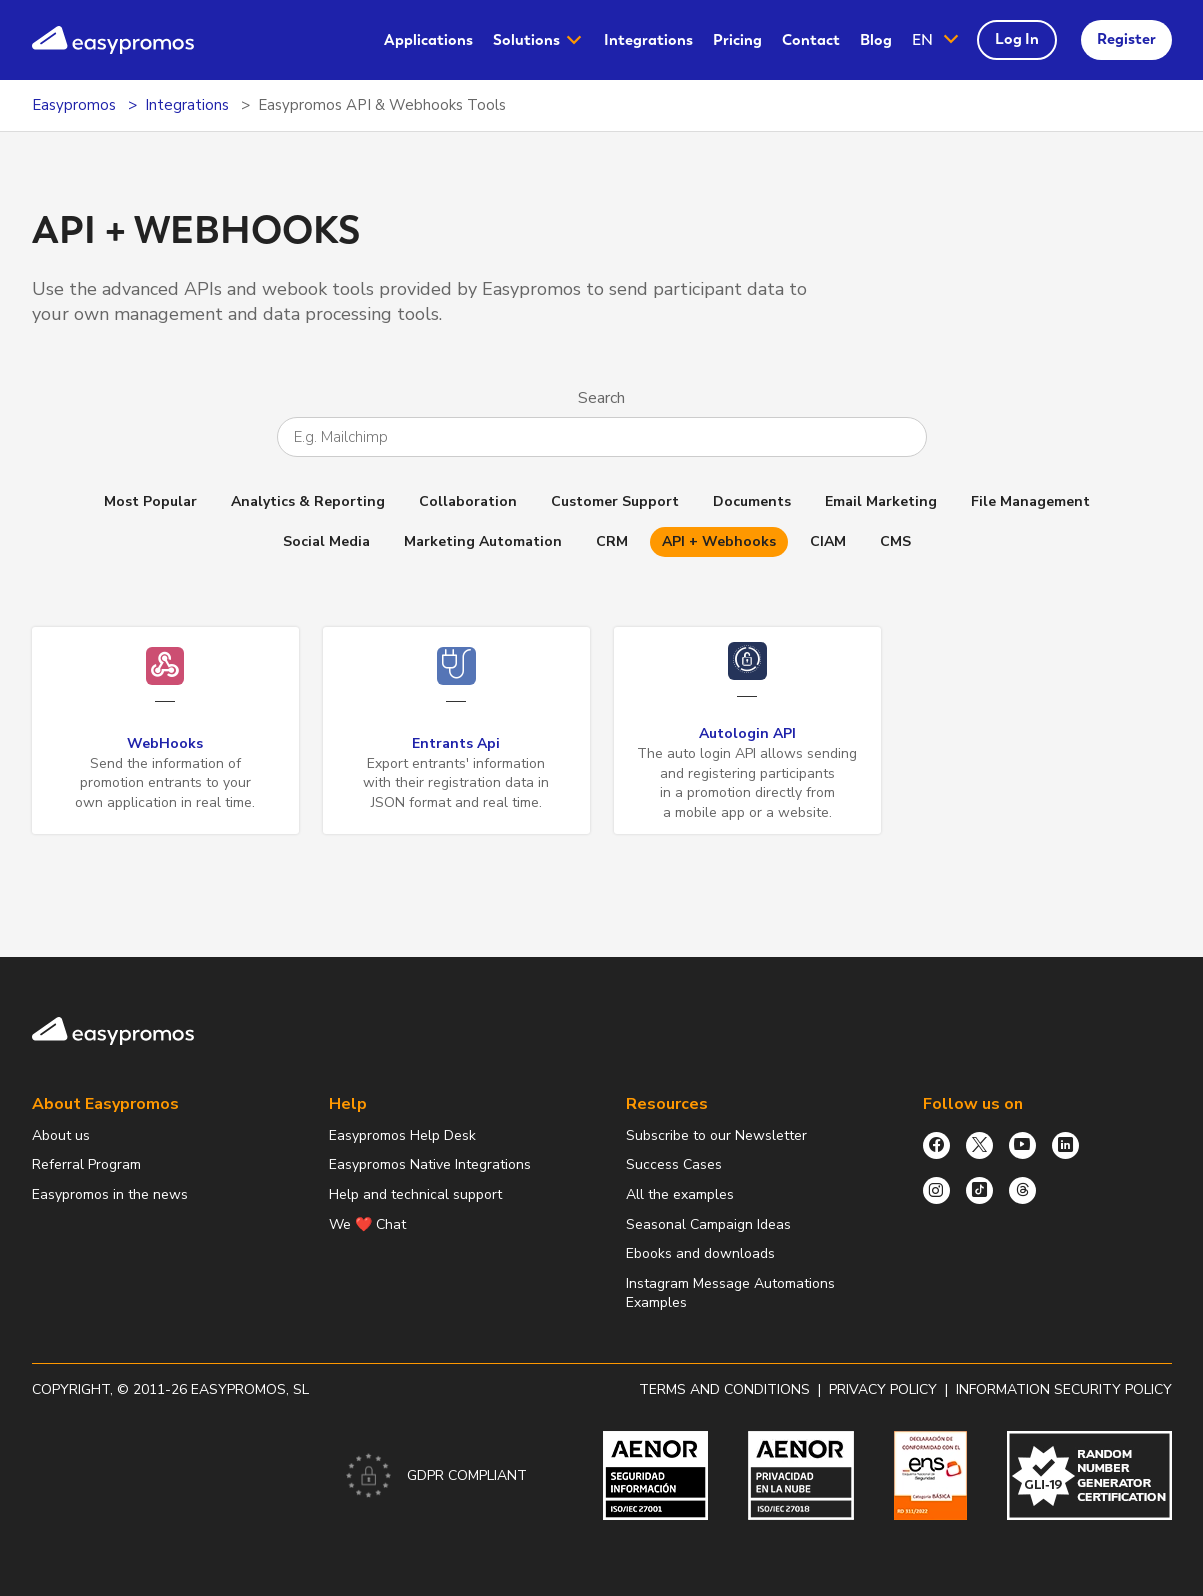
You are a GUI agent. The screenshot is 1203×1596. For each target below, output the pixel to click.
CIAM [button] (828, 541)
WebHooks (165, 743)
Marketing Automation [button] (483, 541)
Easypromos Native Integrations (430, 1164)
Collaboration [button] (468, 501)
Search (601, 398)
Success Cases (674, 1164)
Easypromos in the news (110, 1194)
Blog (876, 40)
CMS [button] (895, 541)
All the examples (680, 1194)
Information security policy (1064, 1389)
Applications (428, 40)
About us (61, 1135)
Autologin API (747, 733)
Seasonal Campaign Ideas (708, 1224)
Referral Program (86, 1164)
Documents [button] (752, 501)
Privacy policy (883, 1389)
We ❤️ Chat (367, 1224)
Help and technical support (415, 1194)
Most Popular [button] (150, 501)
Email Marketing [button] (881, 501)
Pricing (737, 40)
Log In (1017, 39)
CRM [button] (612, 541)
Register (1126, 39)
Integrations (648, 40)
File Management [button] (1030, 501)
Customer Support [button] (615, 501)
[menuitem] (428, 40)
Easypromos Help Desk (402, 1135)
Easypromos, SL (250, 1389)
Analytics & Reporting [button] (308, 501)
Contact (811, 40)
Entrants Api (456, 743)
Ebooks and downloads (700, 1253)
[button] (936, 40)
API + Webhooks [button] (719, 541)
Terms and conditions (724, 1389)
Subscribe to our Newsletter (716, 1135)
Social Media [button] (326, 541)
